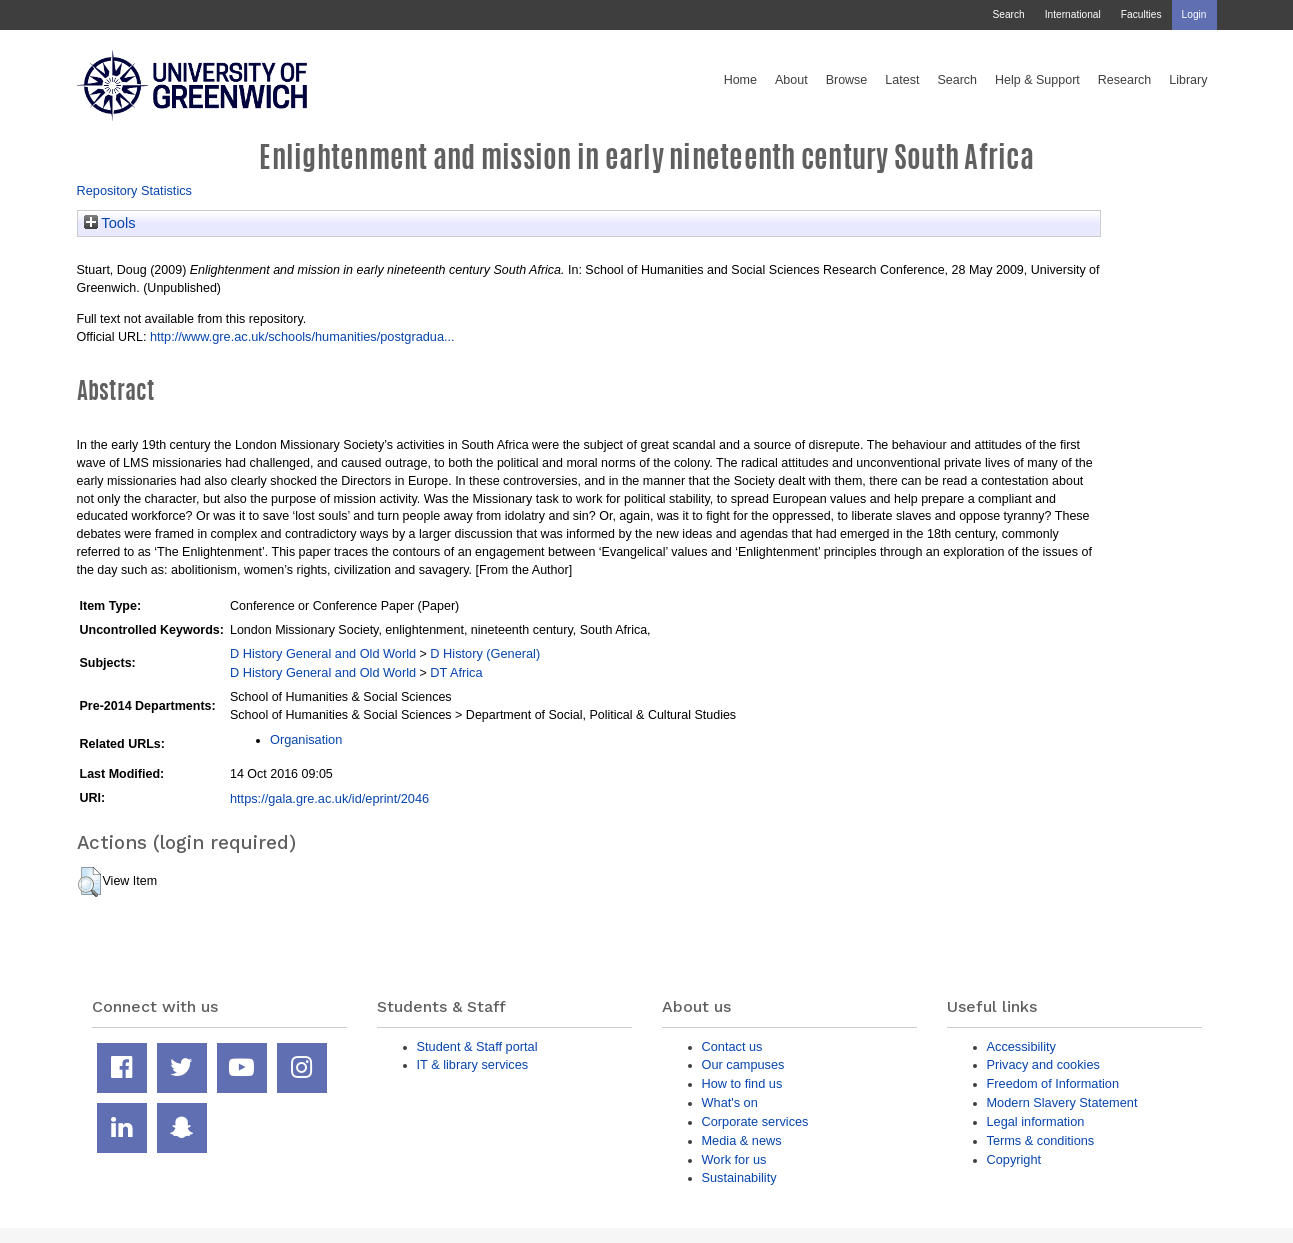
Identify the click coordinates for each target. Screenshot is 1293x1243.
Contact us (732, 1046)
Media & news (742, 1140)
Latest (902, 80)
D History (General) (485, 653)
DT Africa (456, 672)
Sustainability (739, 1177)
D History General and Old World (323, 653)
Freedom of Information (1053, 1083)
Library (1188, 80)
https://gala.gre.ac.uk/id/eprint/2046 (329, 798)
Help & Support (1037, 80)
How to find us (742, 1083)
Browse (847, 80)
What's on (730, 1102)
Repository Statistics (135, 190)
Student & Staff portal (477, 1046)
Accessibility (1021, 1046)
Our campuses (743, 1064)
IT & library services (473, 1064)
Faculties (1141, 14)
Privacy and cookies (1043, 1064)
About (791, 80)
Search (1008, 14)
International (1073, 14)
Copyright (1014, 1159)
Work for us (734, 1159)
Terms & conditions (1041, 1140)
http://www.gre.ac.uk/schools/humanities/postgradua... (302, 336)
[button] (89, 882)
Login (1194, 14)
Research (1125, 80)
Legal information (1036, 1121)
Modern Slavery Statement (1062, 1102)
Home (740, 80)
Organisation (306, 739)
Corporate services (755, 1121)
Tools (110, 223)
